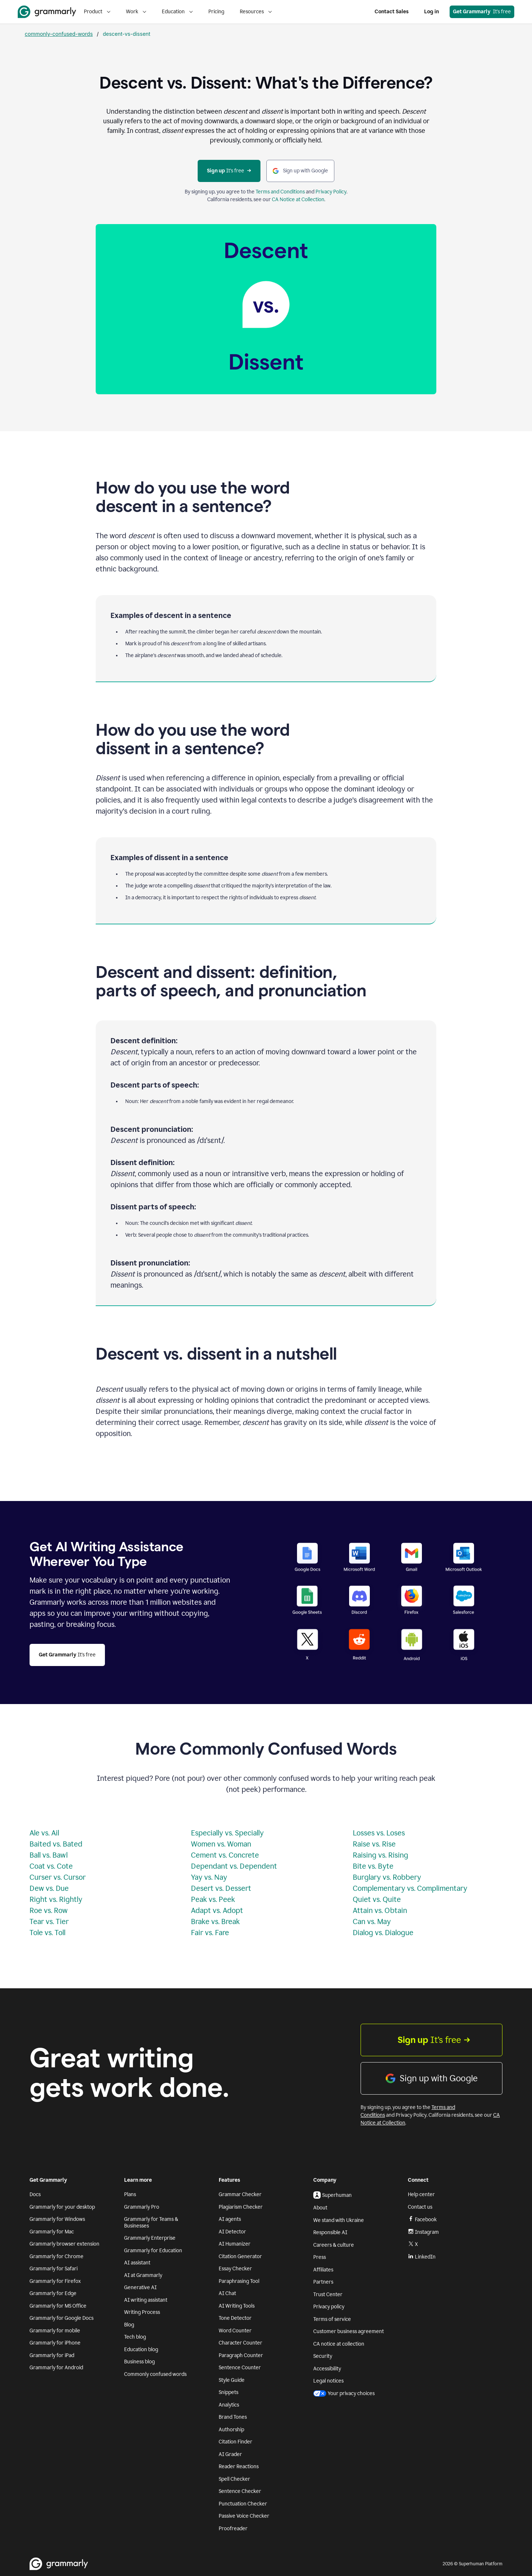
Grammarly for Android (56, 2367)
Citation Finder (235, 2442)
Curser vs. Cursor (58, 1877)
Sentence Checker (240, 2491)
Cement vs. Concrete (225, 1855)
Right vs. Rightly (56, 1899)
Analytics (229, 2405)
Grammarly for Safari (54, 2269)
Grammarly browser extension (64, 2244)
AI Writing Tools (237, 2306)
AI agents (230, 2219)
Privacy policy (328, 2307)
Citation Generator (240, 2256)
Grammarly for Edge (53, 2293)
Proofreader (233, 2528)
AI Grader (230, 2454)
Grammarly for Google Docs (61, 2318)
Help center (421, 2194)
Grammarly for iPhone (55, 2343)
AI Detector (232, 2232)
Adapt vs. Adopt (217, 1910)
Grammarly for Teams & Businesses (151, 2222)
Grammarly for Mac (52, 2232)
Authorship (231, 2429)
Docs (35, 2194)
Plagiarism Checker (241, 2207)
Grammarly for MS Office (58, 2306)
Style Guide (232, 2380)
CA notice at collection (338, 2344)
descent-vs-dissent (126, 34)
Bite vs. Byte (373, 1866)
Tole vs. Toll (47, 1932)
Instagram (423, 2232)
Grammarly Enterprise (149, 2238)
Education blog (141, 2349)
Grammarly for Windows (57, 2219)
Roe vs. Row (49, 1910)
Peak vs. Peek (213, 1899)
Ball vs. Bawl (49, 1855)
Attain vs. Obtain (380, 1910)
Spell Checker (234, 2479)
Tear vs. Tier (49, 1921)
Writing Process (142, 2312)
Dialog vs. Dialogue (383, 1932)
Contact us (420, 2207)
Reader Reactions (239, 2466)
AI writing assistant (145, 2300)
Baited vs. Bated (56, 1844)
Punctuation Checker (243, 2504)
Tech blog (135, 2337)
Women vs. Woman (221, 1844)
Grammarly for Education (153, 2250)
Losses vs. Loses (379, 1832)
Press (319, 2257)
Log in (431, 11)
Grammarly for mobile (55, 2331)
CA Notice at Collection (298, 199)
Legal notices (328, 2381)
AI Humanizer (234, 2244)
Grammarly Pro (141, 2207)
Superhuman (332, 2195)
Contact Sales (392, 11)
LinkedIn (422, 2257)
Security (322, 2356)
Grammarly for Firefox (55, 2281)
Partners (323, 2282)
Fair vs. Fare (210, 1932)
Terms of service (332, 2319)
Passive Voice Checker (244, 2516)
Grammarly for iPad (52, 2355)
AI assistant (137, 2263)
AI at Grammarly (143, 2275)
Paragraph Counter (241, 2355)
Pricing (216, 11)
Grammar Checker (240, 2194)
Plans (130, 2194)
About (320, 2208)
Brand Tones (233, 2417)
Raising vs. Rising (380, 1855)
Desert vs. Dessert (221, 1888)
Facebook (422, 2219)
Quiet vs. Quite (377, 1899)
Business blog (139, 2362)
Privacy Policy (331, 192)
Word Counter (235, 2331)
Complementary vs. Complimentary (410, 1888)
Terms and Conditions (280, 192)
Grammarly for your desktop (62, 2207)
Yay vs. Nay (209, 1877)
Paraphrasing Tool (239, 2281)
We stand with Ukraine (338, 2220)
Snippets (228, 2392)
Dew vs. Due (49, 1888)
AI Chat (227, 2293)
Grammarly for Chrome (56, 2256)
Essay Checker (235, 2269)
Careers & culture (333, 2245)
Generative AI (140, 2287)
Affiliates (323, 2270)
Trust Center (327, 2294)
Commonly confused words (155, 2374)
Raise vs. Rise (374, 1844)
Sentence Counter (240, 2367)
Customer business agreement (348, 2331)
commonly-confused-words (59, 34)
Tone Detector (235, 2318)
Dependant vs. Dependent (234, 1866)
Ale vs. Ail (44, 1832)
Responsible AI (330, 2232)
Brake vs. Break (215, 1921)
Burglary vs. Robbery (387, 1877)
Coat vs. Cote (51, 1866)
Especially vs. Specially (227, 1832)
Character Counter (240, 2343)
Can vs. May (372, 1921)
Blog (129, 2325)
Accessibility (327, 2369)
